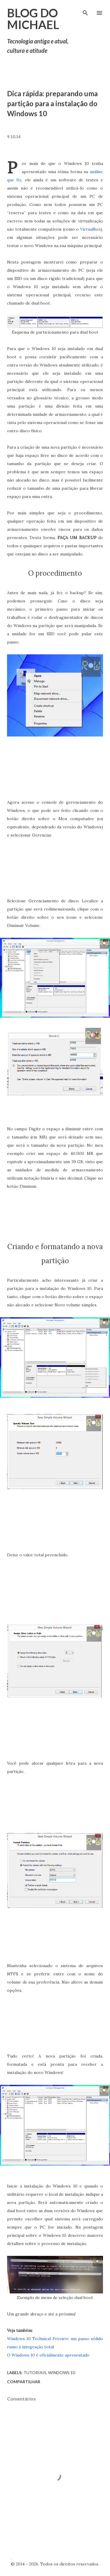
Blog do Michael (33, 19)
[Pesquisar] (85, 10)
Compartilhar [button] (23, 2381)
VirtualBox (90, 229)
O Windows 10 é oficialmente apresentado (48, 2355)
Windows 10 (61, 2372)
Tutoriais (34, 2372)
